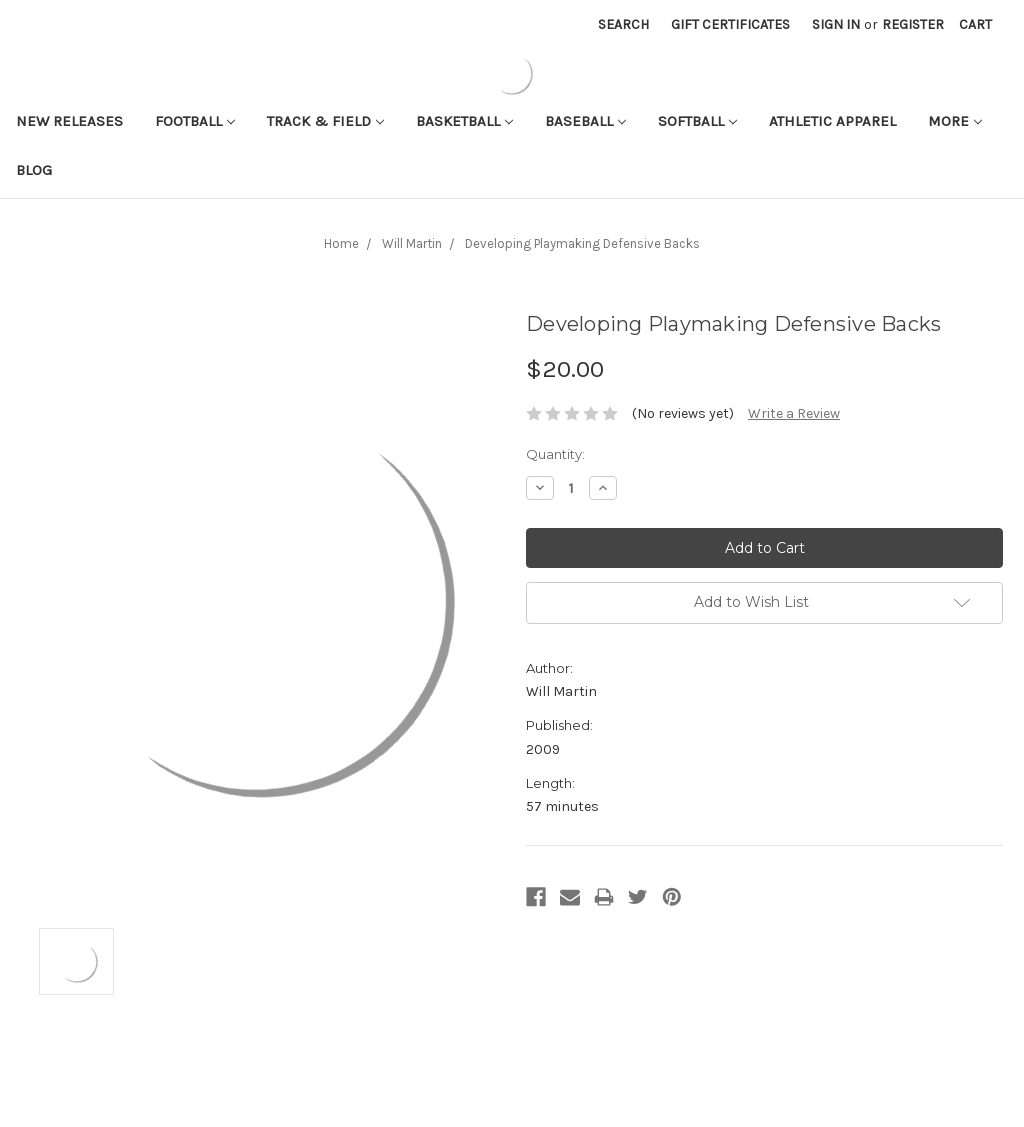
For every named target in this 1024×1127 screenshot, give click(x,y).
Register (913, 24)
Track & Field (325, 121)
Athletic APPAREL (832, 121)
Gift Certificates (730, 24)
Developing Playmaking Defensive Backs (582, 243)
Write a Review (794, 413)
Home (341, 243)
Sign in (836, 24)
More (955, 121)
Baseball (585, 121)
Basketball (464, 121)
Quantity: (555, 454)
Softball (697, 121)
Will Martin (412, 243)
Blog (34, 170)
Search (623, 24)
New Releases (69, 121)
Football (195, 121)
